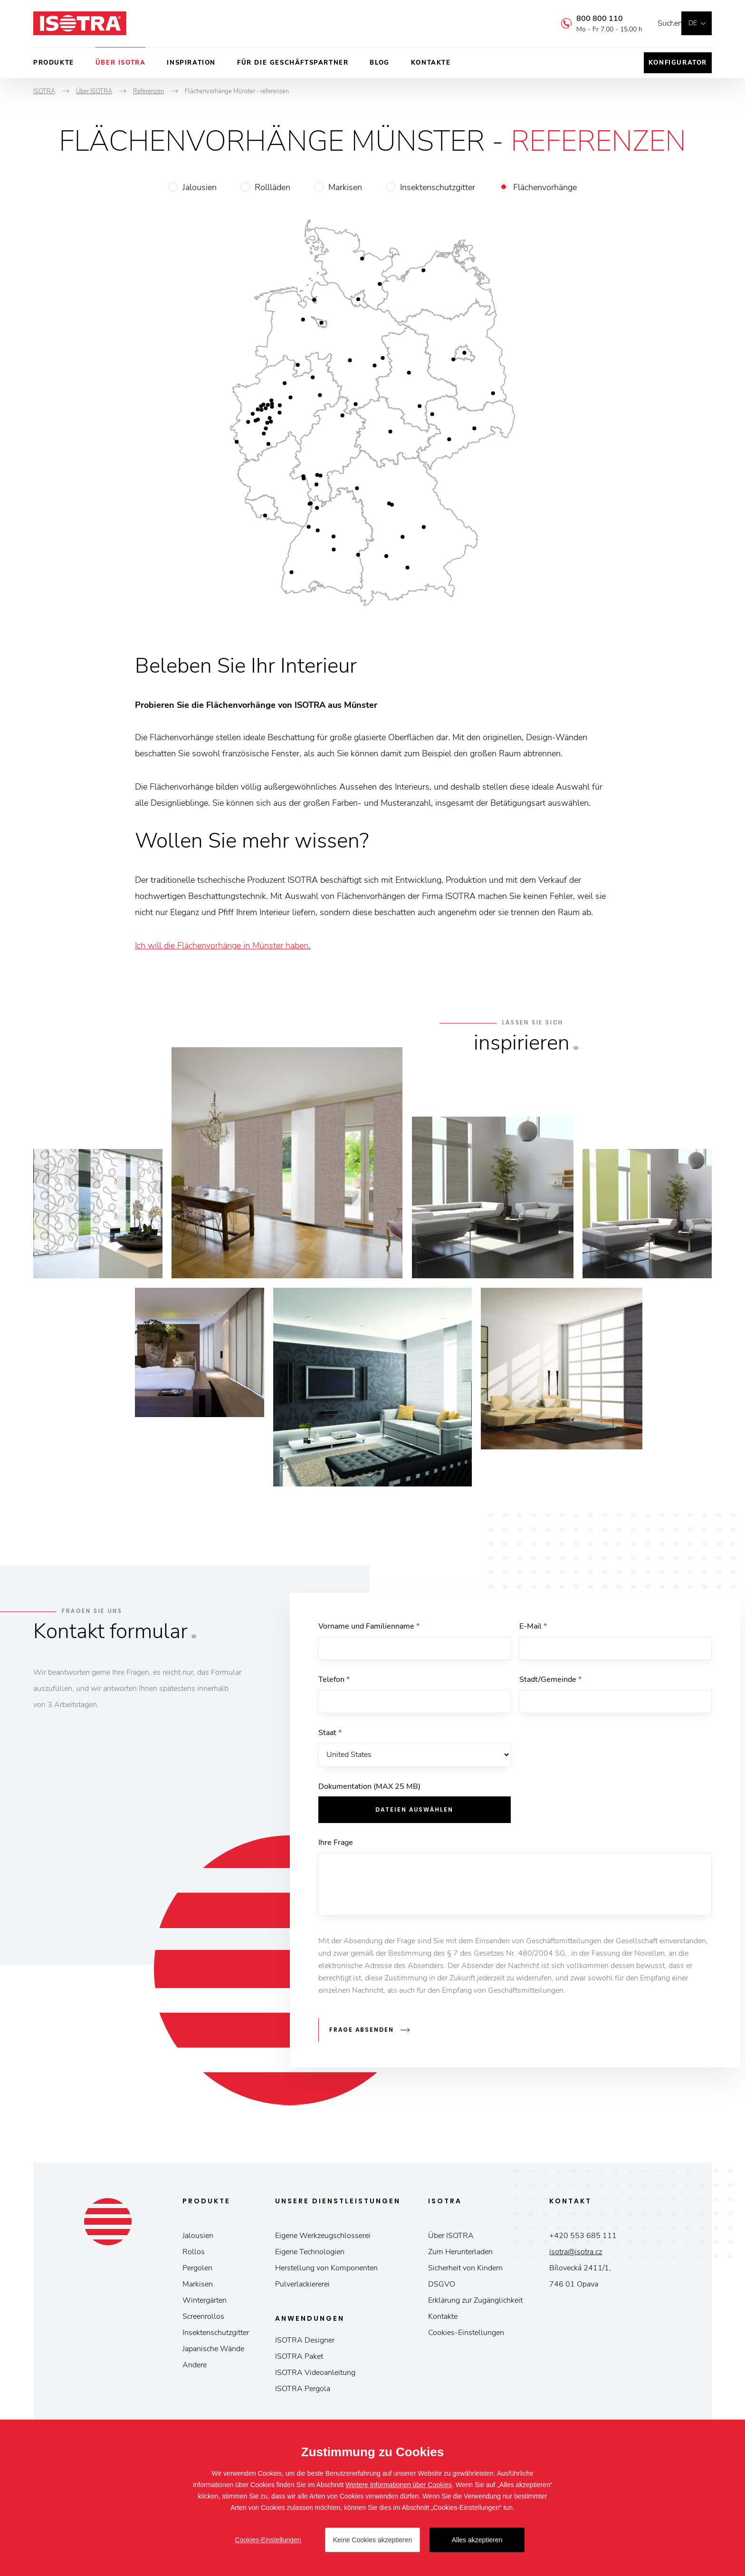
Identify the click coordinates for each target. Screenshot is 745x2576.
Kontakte (431, 62)
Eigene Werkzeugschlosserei (323, 2240)
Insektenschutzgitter (437, 187)
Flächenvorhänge (545, 187)
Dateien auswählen (414, 1818)
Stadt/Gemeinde (550, 1682)
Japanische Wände (213, 2353)
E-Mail (533, 1626)
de (692, 23)
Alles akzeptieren (477, 2540)
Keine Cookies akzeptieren (372, 2540)
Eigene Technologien (309, 2256)
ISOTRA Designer (304, 2344)
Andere (194, 2369)
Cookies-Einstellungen (466, 2337)
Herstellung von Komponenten (326, 2272)
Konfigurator (678, 62)
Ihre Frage (335, 1850)
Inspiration (191, 62)
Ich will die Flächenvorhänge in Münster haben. (222, 945)
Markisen (345, 187)
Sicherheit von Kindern (465, 2272)
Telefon (334, 1682)
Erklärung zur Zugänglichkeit (475, 2304)
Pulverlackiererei (302, 2288)
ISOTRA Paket (299, 2360)
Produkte (53, 62)
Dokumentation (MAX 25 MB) (369, 1794)
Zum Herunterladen (460, 2256)
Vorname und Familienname (369, 1626)
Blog (379, 62)
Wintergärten (204, 2304)
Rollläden (272, 187)
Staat (330, 1738)
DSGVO (441, 2288)
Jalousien (199, 187)
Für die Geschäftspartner (292, 62)
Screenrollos (203, 2321)
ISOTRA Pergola (302, 2393)
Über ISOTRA (121, 62)
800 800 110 (585, 18)
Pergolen (197, 2272)
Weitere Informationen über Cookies (398, 2485)
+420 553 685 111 (583, 2240)
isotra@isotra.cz (575, 2256)
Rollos (193, 2256)
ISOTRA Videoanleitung (315, 2377)
